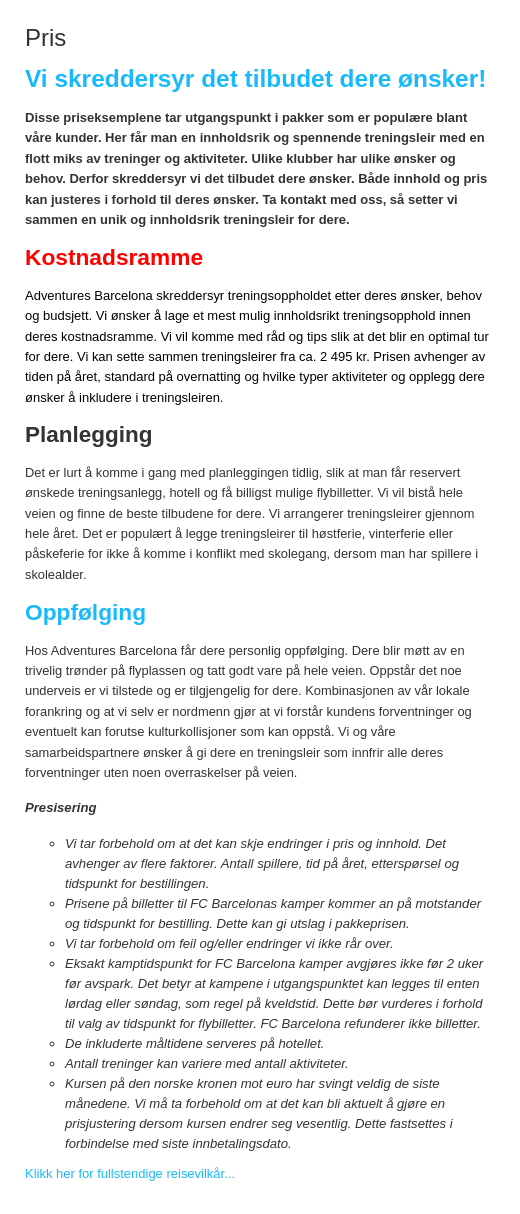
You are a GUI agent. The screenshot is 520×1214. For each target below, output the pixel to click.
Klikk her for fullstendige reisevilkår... (130, 1173)
